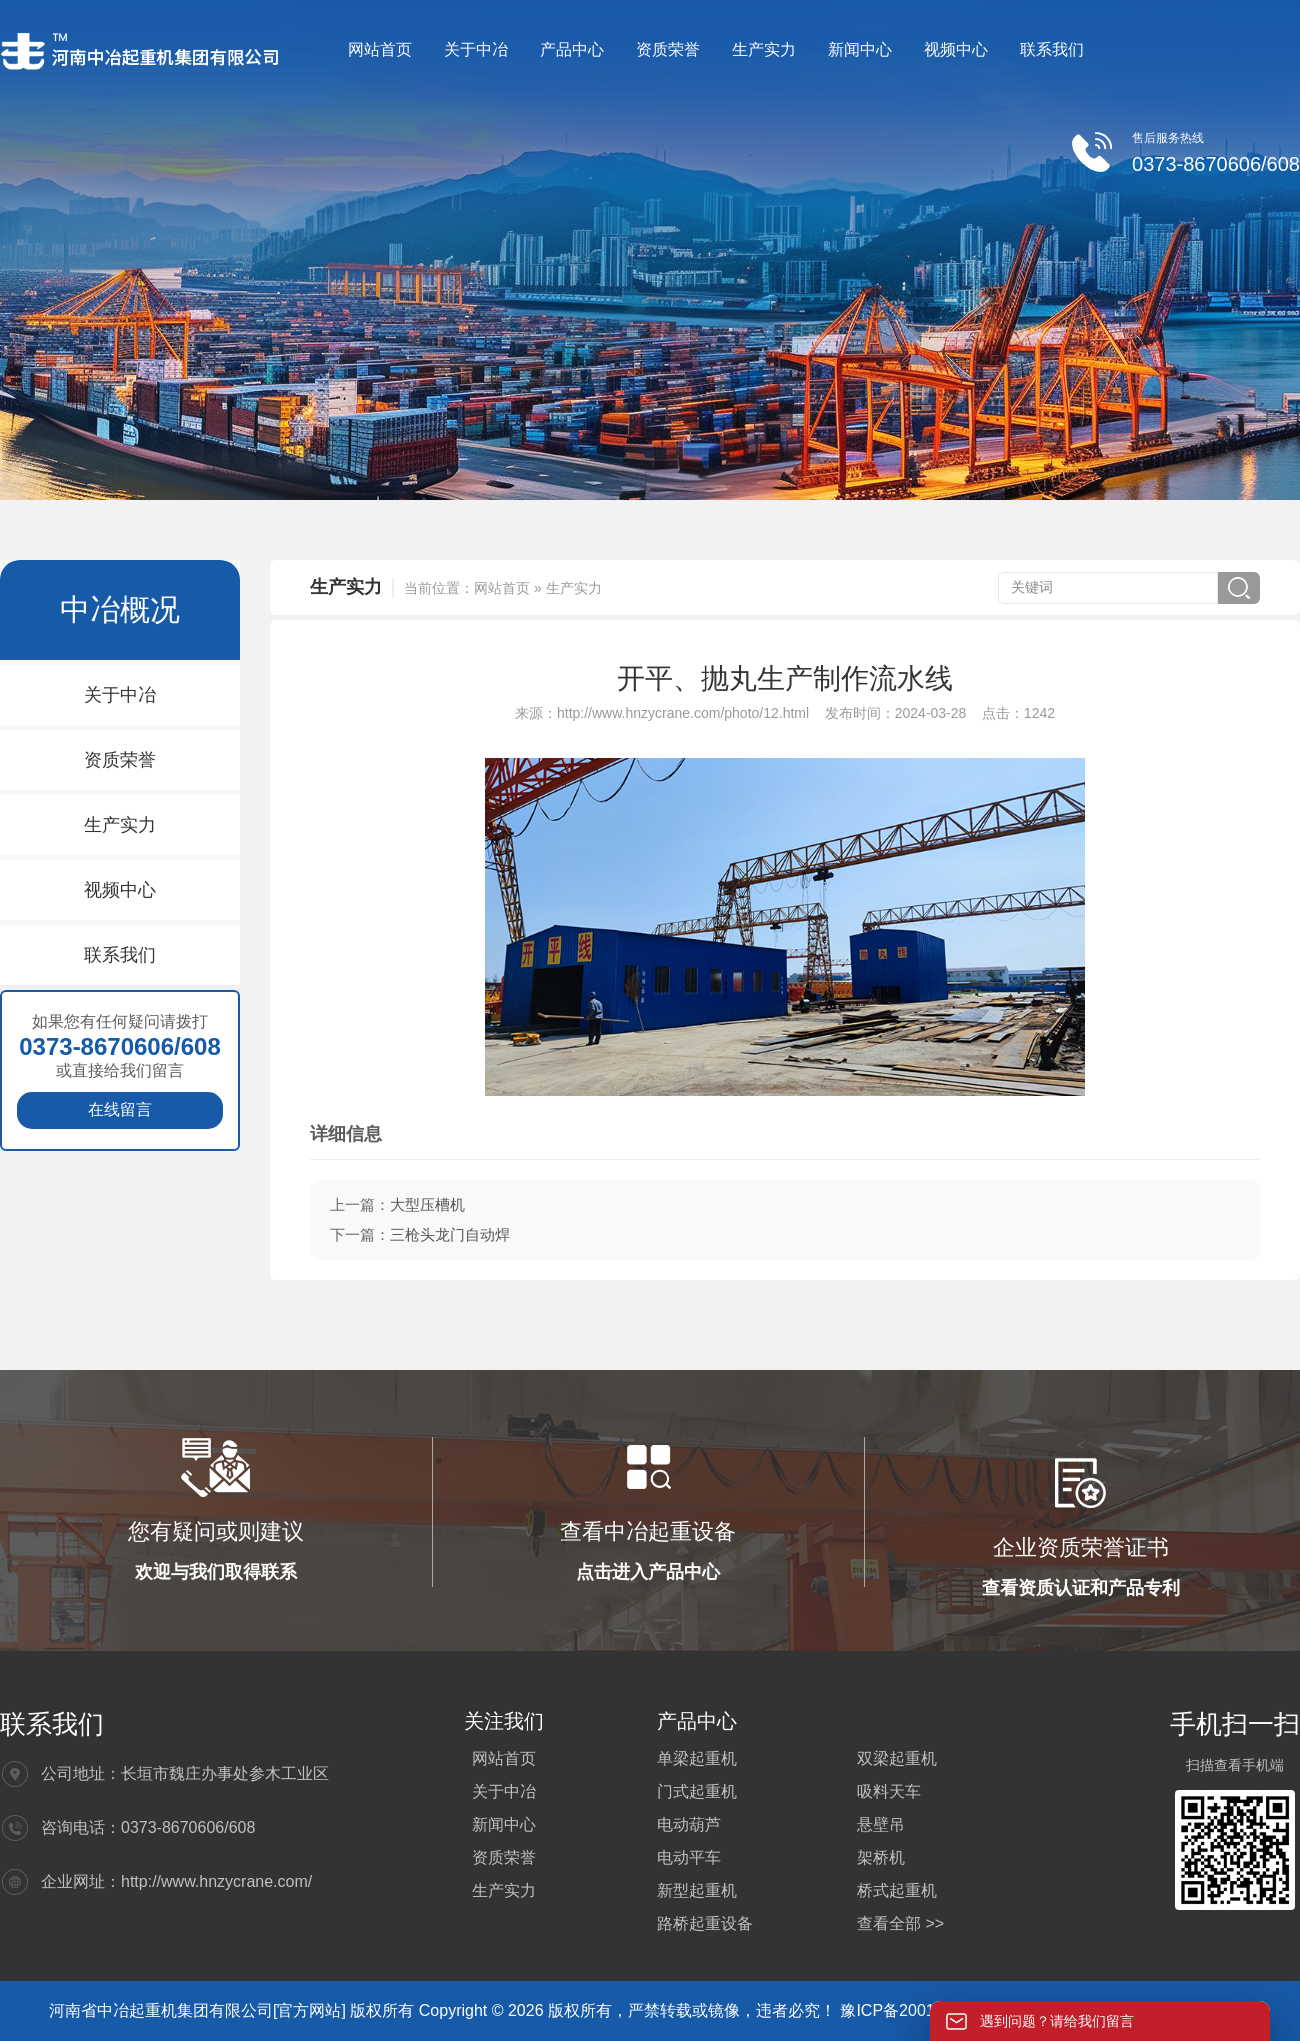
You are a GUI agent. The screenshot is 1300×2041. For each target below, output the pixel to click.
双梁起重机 (897, 1758)
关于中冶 (476, 49)
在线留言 (120, 1109)
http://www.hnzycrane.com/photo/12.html (683, 713)
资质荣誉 (668, 49)
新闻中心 (860, 49)
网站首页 (380, 49)
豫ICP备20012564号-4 (922, 2010)
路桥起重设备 (705, 1923)
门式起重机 (697, 1791)
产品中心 (572, 49)
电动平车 (689, 1857)
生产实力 (764, 49)
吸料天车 (889, 1791)
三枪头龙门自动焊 (450, 1234)
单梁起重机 (697, 1758)
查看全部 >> (900, 1923)
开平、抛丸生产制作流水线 (785, 678)
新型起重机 (697, 1890)
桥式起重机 (897, 1890)
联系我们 (1052, 49)
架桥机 (881, 1857)
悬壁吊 (881, 1824)
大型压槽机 (427, 1204)
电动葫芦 (689, 1824)
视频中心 (956, 49)
